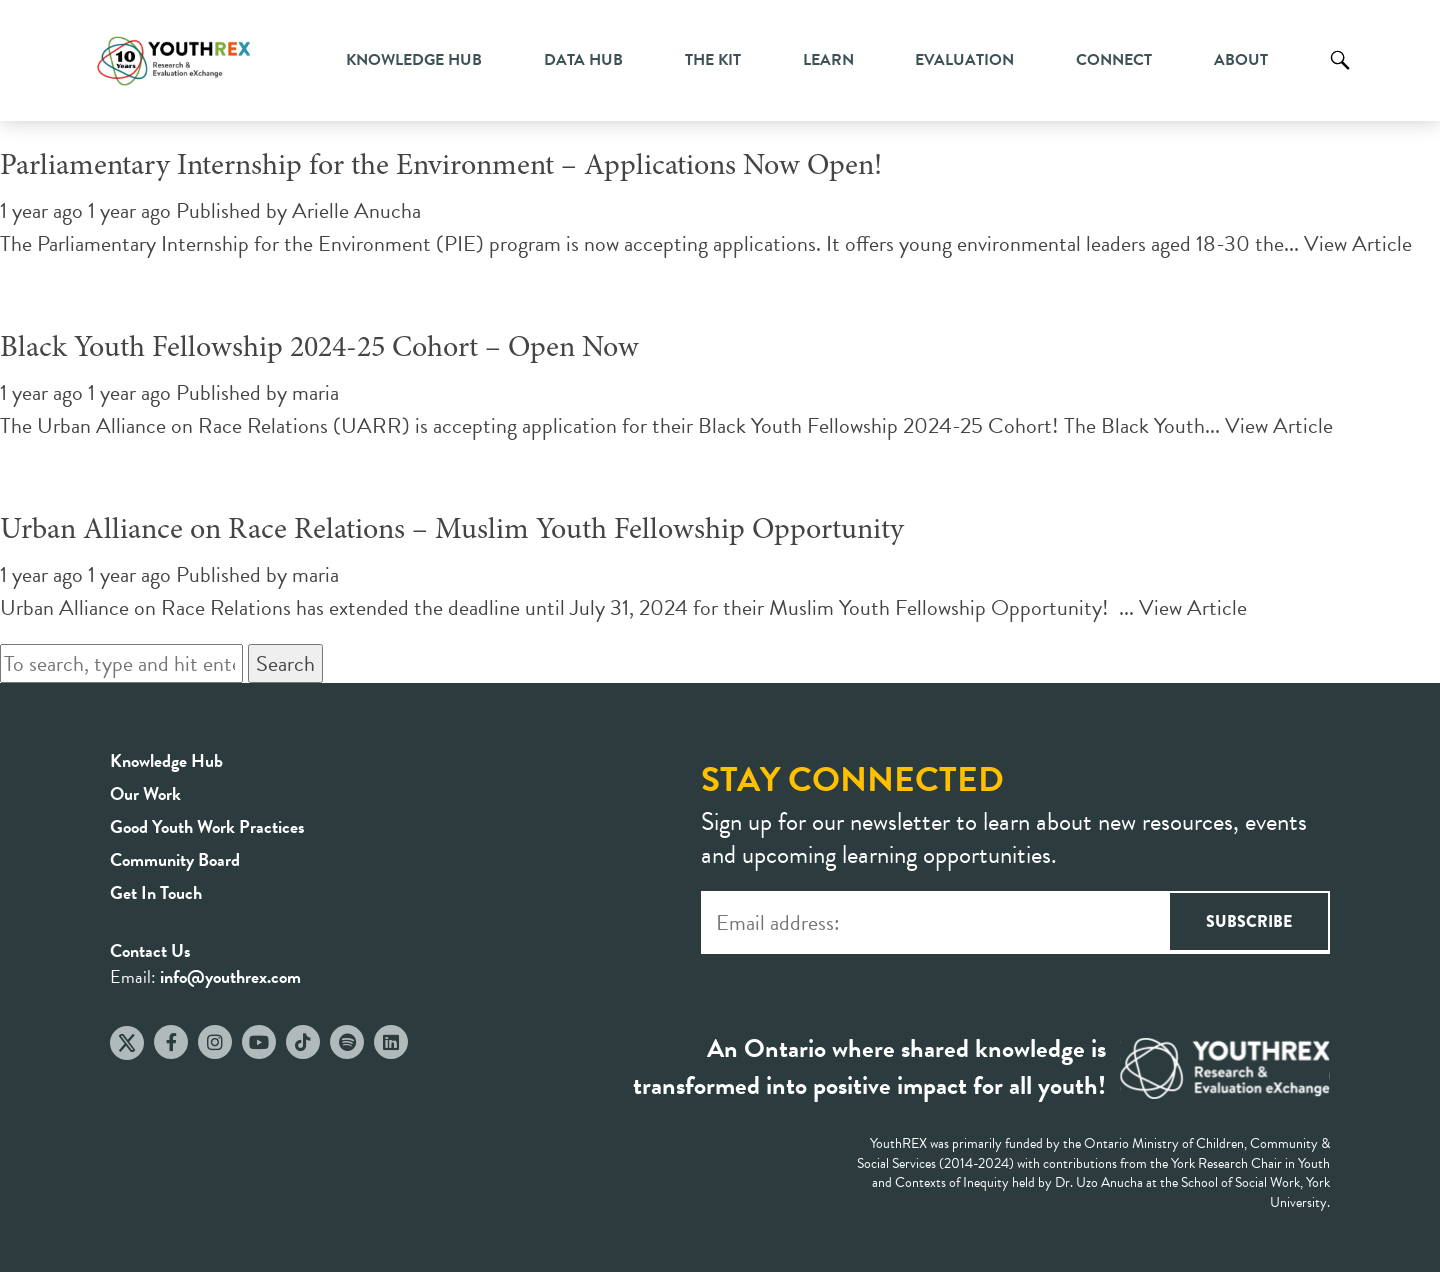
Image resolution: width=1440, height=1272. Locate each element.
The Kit (713, 60)
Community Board (175, 859)
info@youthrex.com (230, 976)
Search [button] (285, 663)
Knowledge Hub (414, 60)
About (1241, 60)
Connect (1114, 60)
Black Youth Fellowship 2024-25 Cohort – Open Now (319, 349)
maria (315, 392)
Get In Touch (156, 892)
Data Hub (583, 60)
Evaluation (964, 60)
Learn (828, 60)
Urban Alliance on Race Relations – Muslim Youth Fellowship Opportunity (452, 531)
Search (1340, 75)
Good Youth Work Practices (207, 826)
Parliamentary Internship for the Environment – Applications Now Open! (441, 167)
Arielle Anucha (356, 210)
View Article (1358, 243)
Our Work (145, 793)
